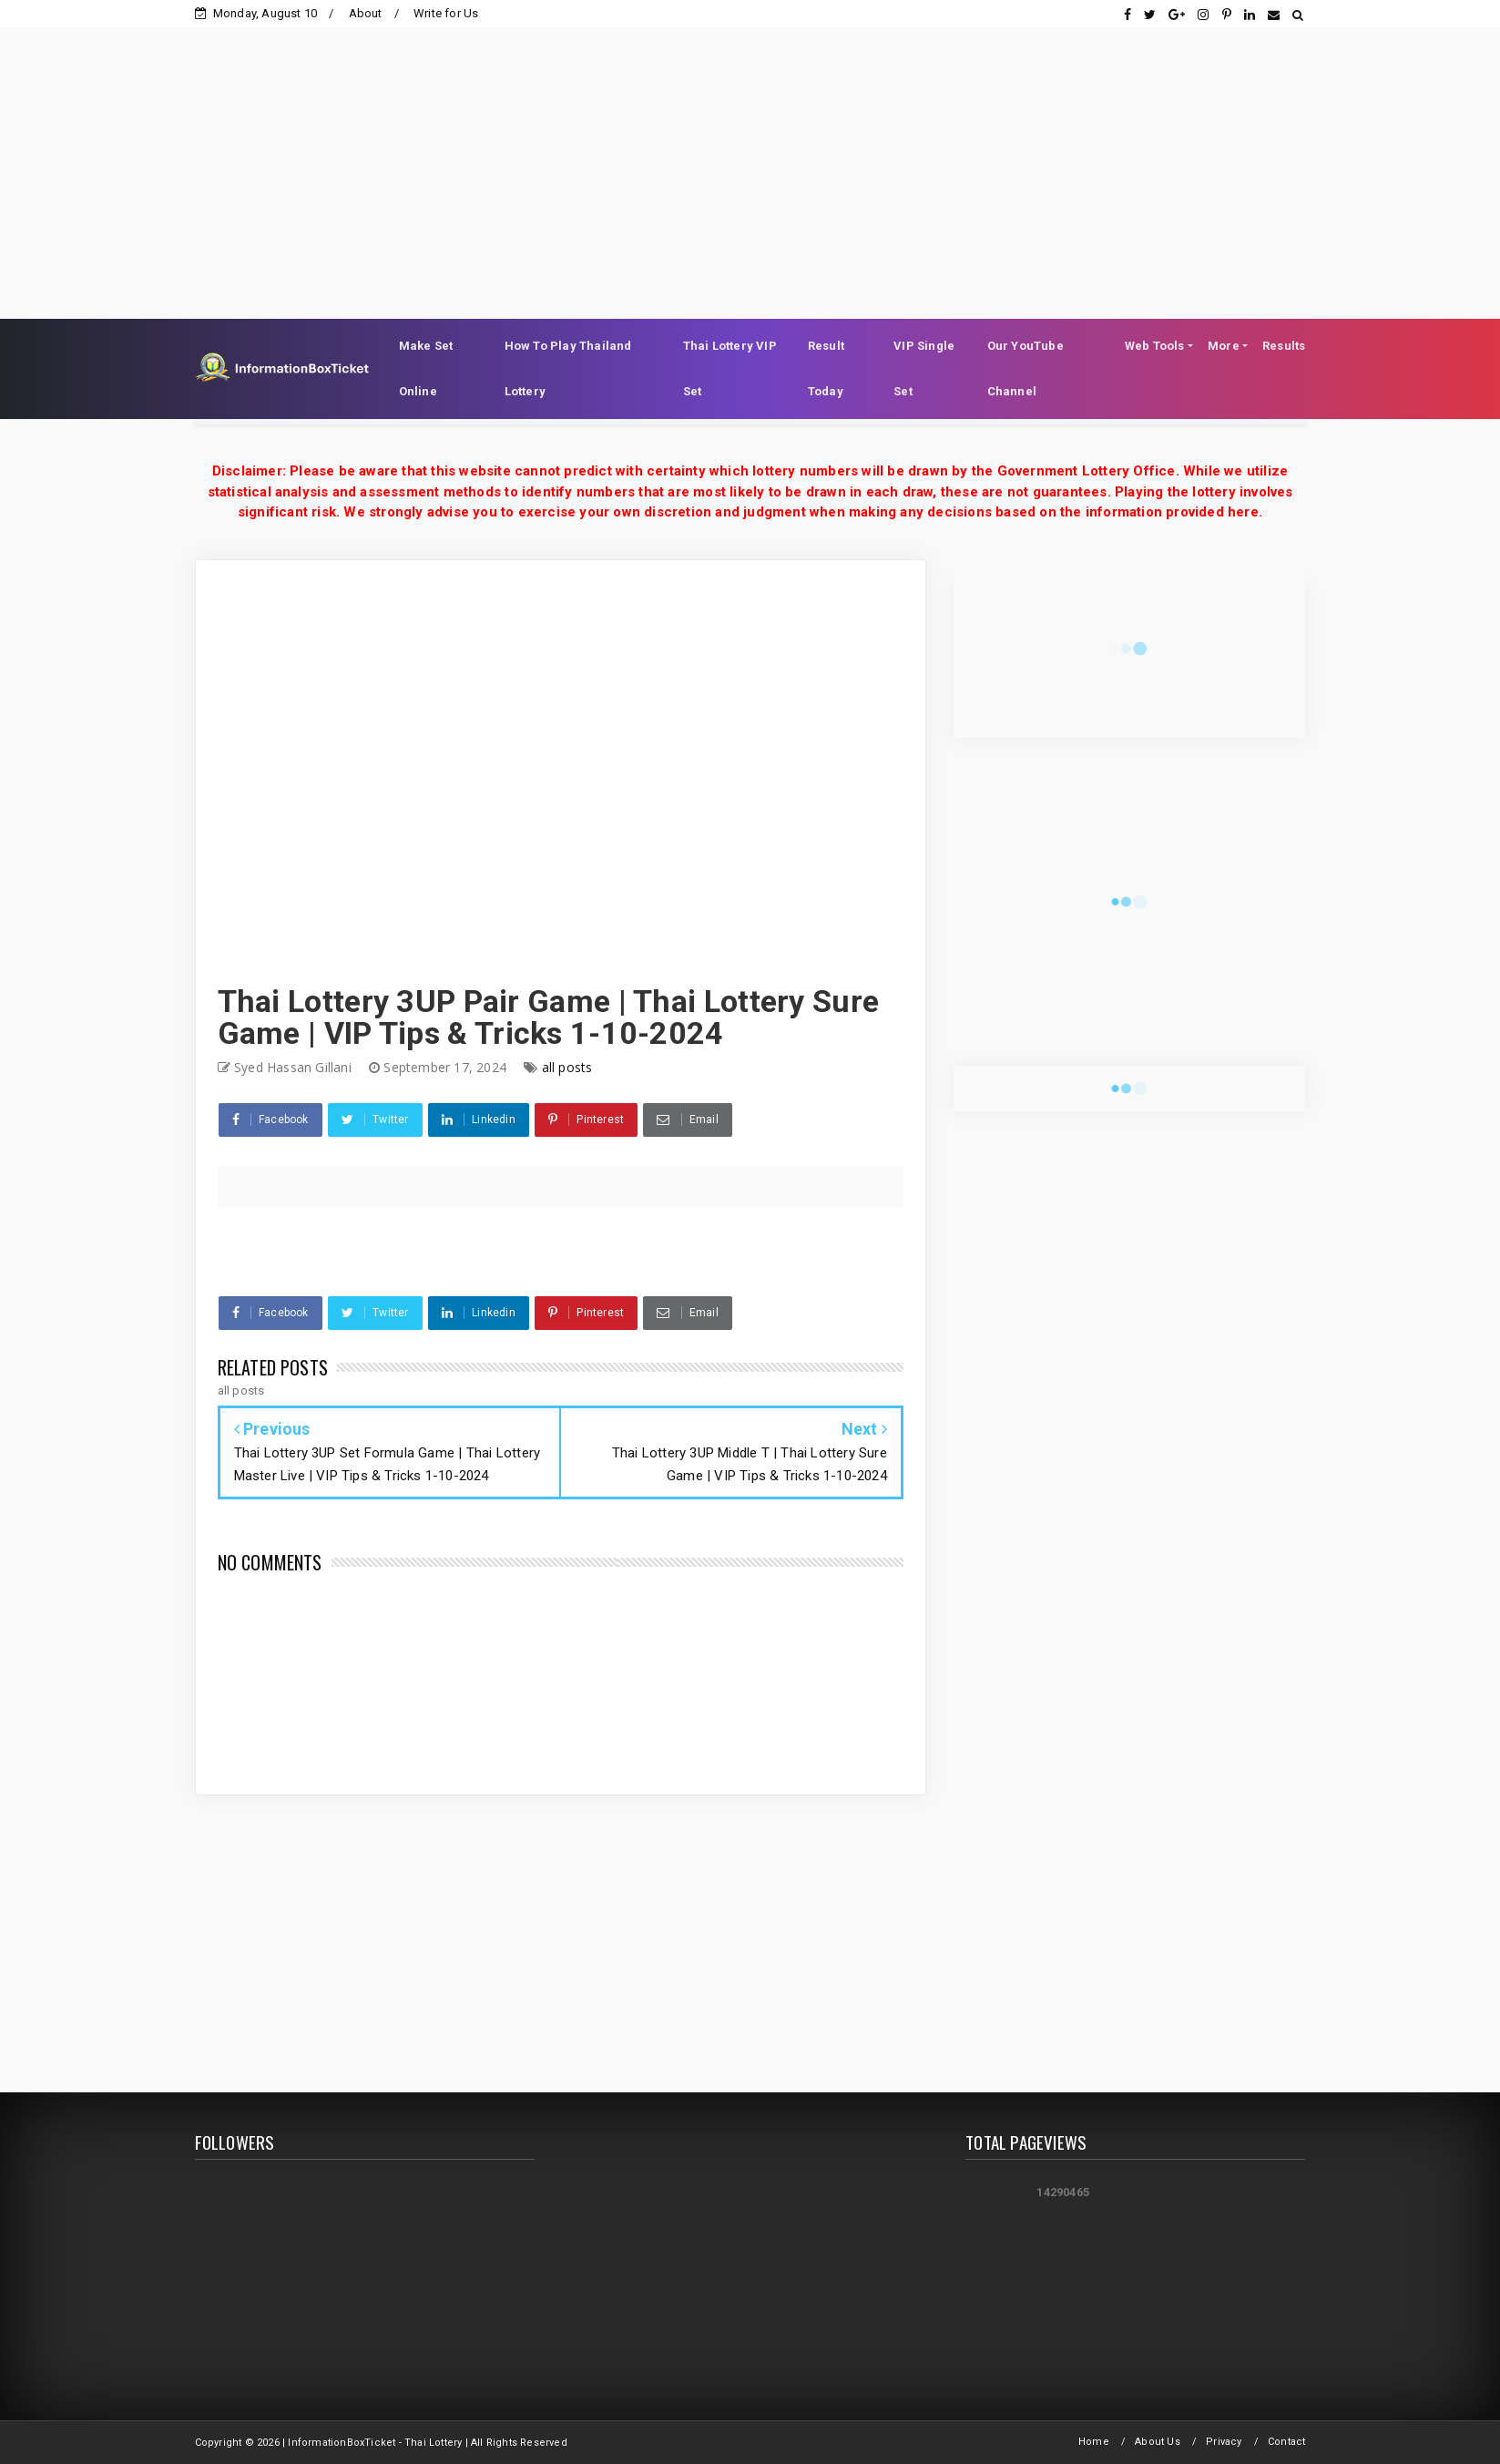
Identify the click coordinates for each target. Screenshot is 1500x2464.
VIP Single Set (923, 368)
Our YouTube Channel (1025, 368)
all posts (567, 1067)
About (366, 13)
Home (1093, 2442)
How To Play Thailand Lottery (568, 368)
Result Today (826, 368)
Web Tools (1155, 346)
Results (1283, 346)
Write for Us (445, 13)
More (1224, 346)
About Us (1157, 2442)
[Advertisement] (750, 154)
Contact (1286, 2442)
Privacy (1223, 2442)
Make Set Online (426, 368)
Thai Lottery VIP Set (730, 368)
